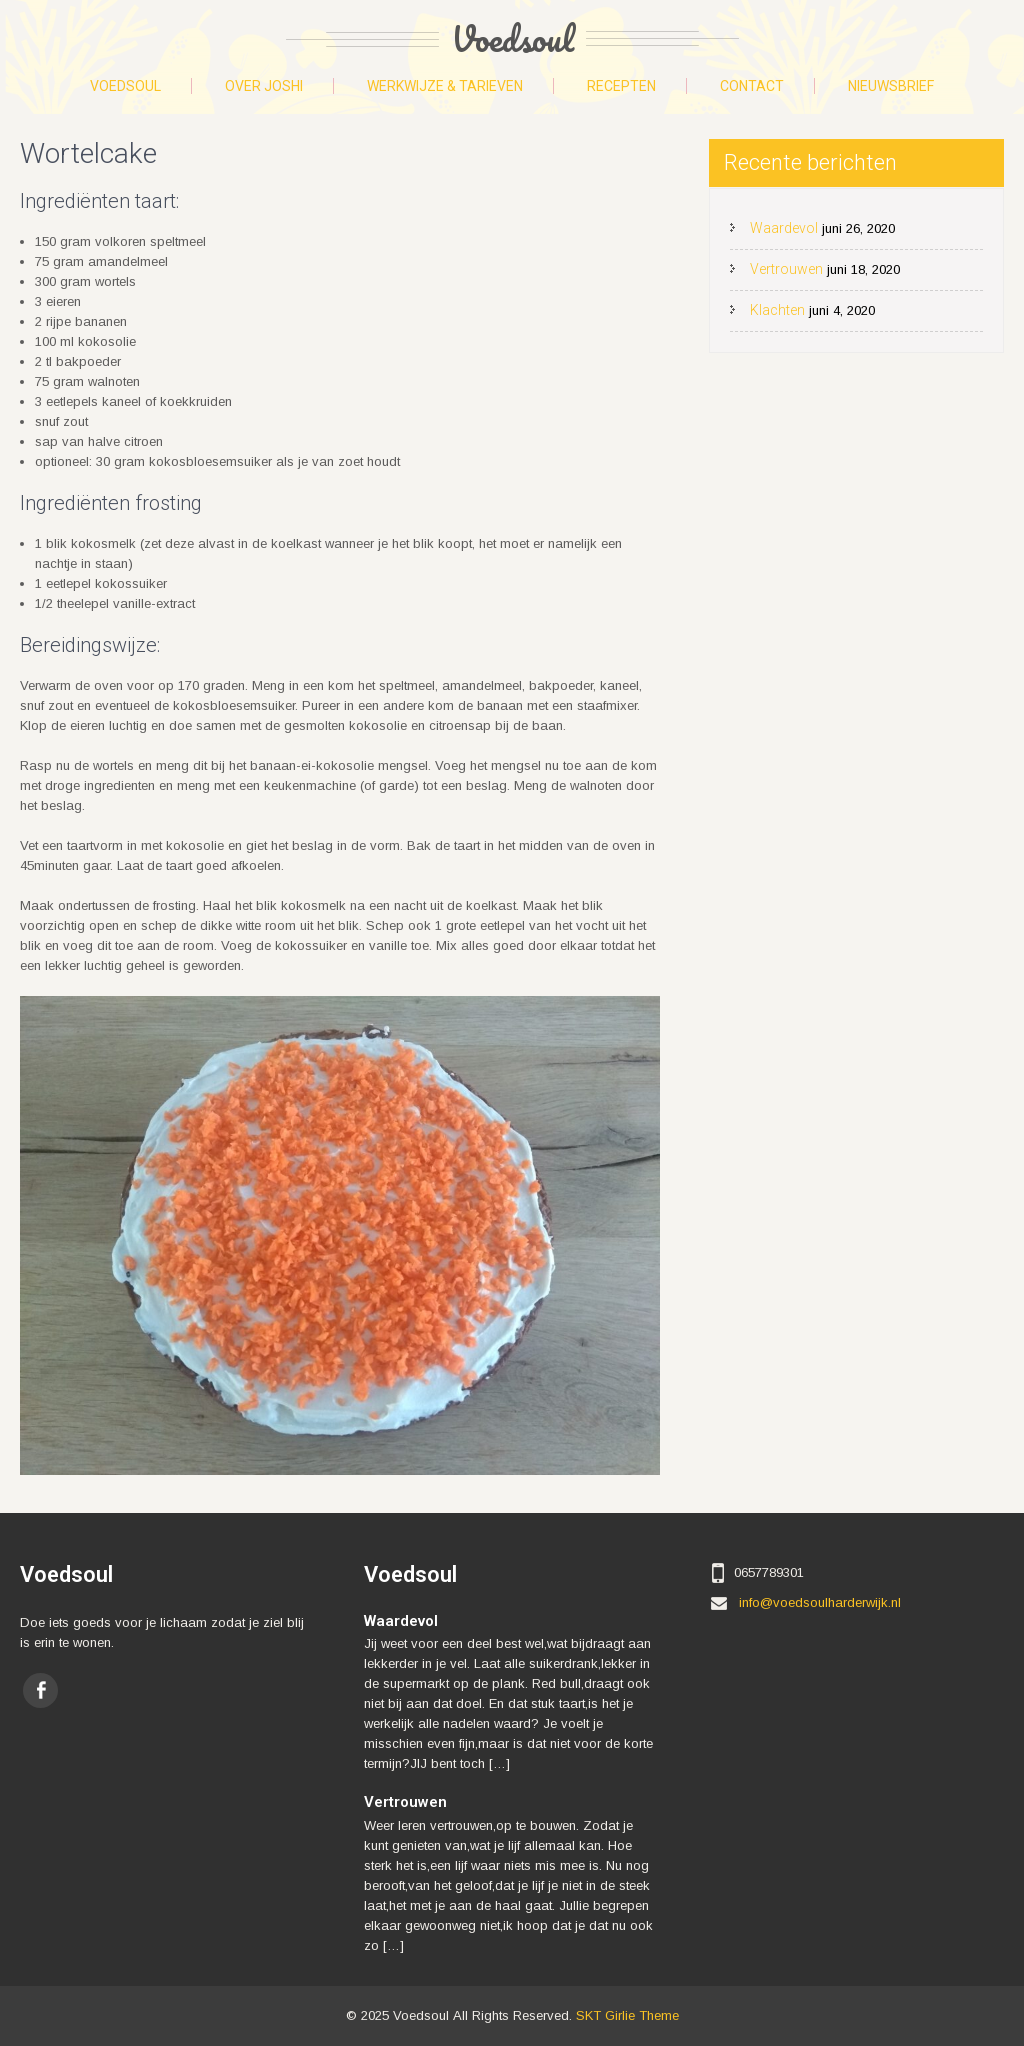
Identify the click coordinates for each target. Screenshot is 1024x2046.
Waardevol (784, 228)
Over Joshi (264, 86)
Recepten (621, 86)
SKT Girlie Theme (627, 2015)
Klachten (777, 310)
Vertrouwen (786, 269)
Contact (752, 86)
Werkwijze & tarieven (445, 86)
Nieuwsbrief (891, 86)
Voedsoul (125, 86)
